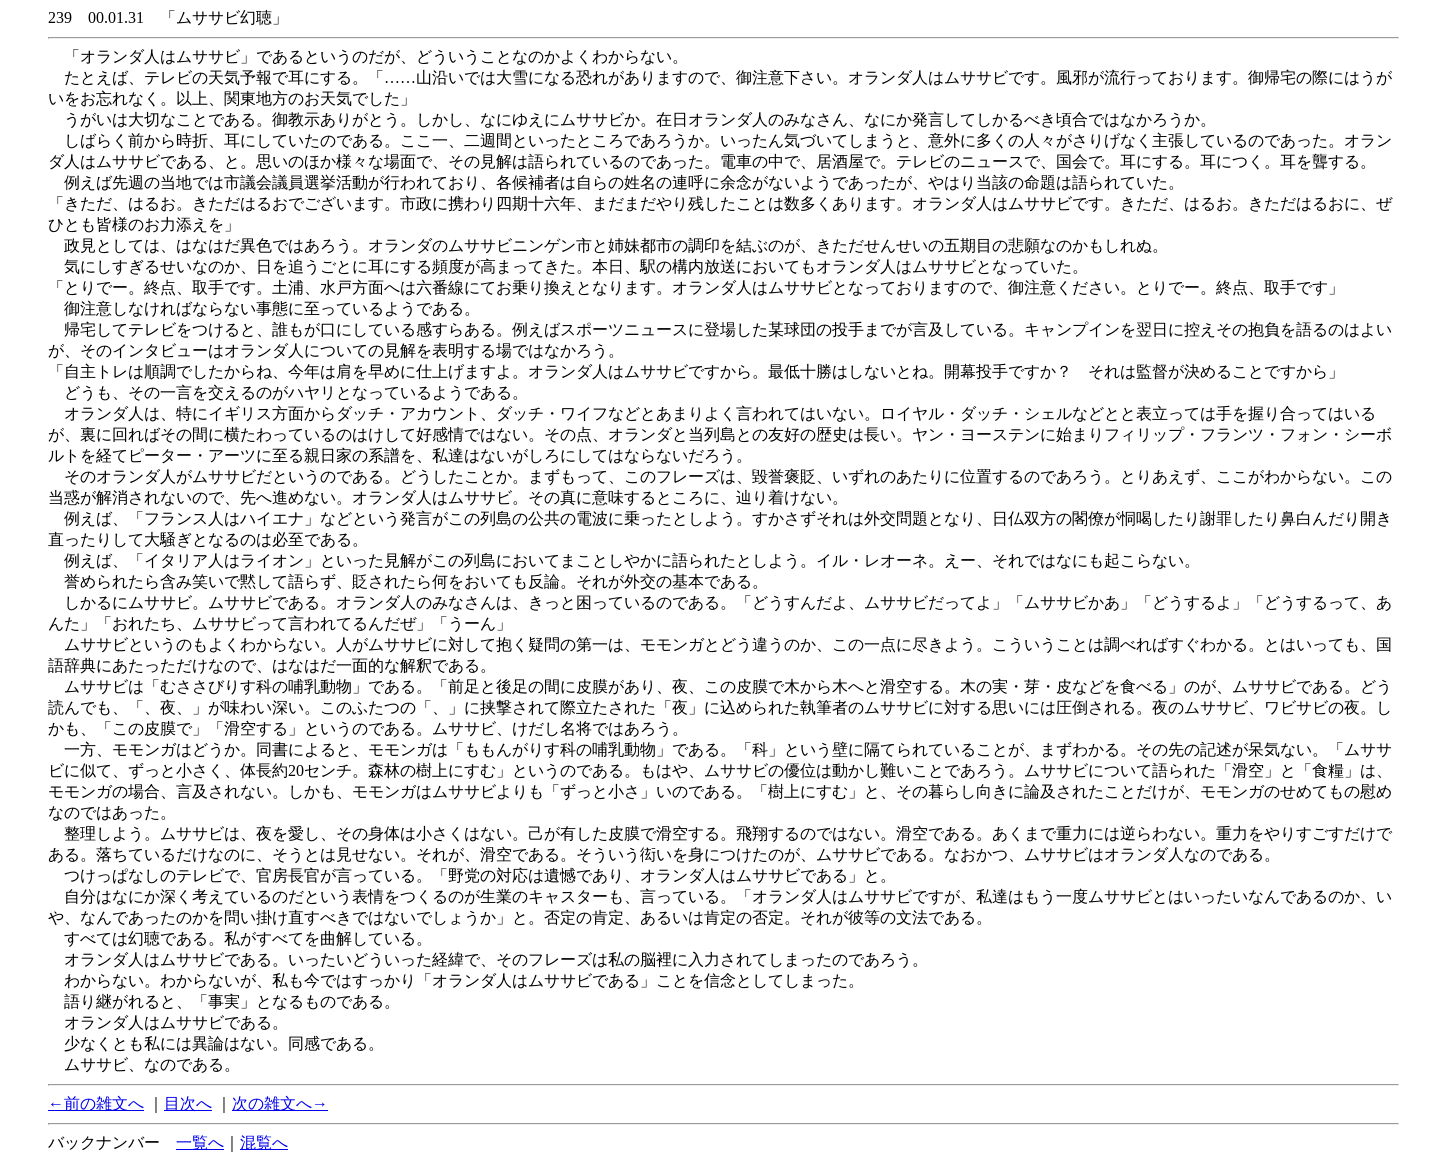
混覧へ (264, 1142)
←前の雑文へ (96, 1103)
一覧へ (200, 1142)
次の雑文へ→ (280, 1103)
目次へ (188, 1103)
